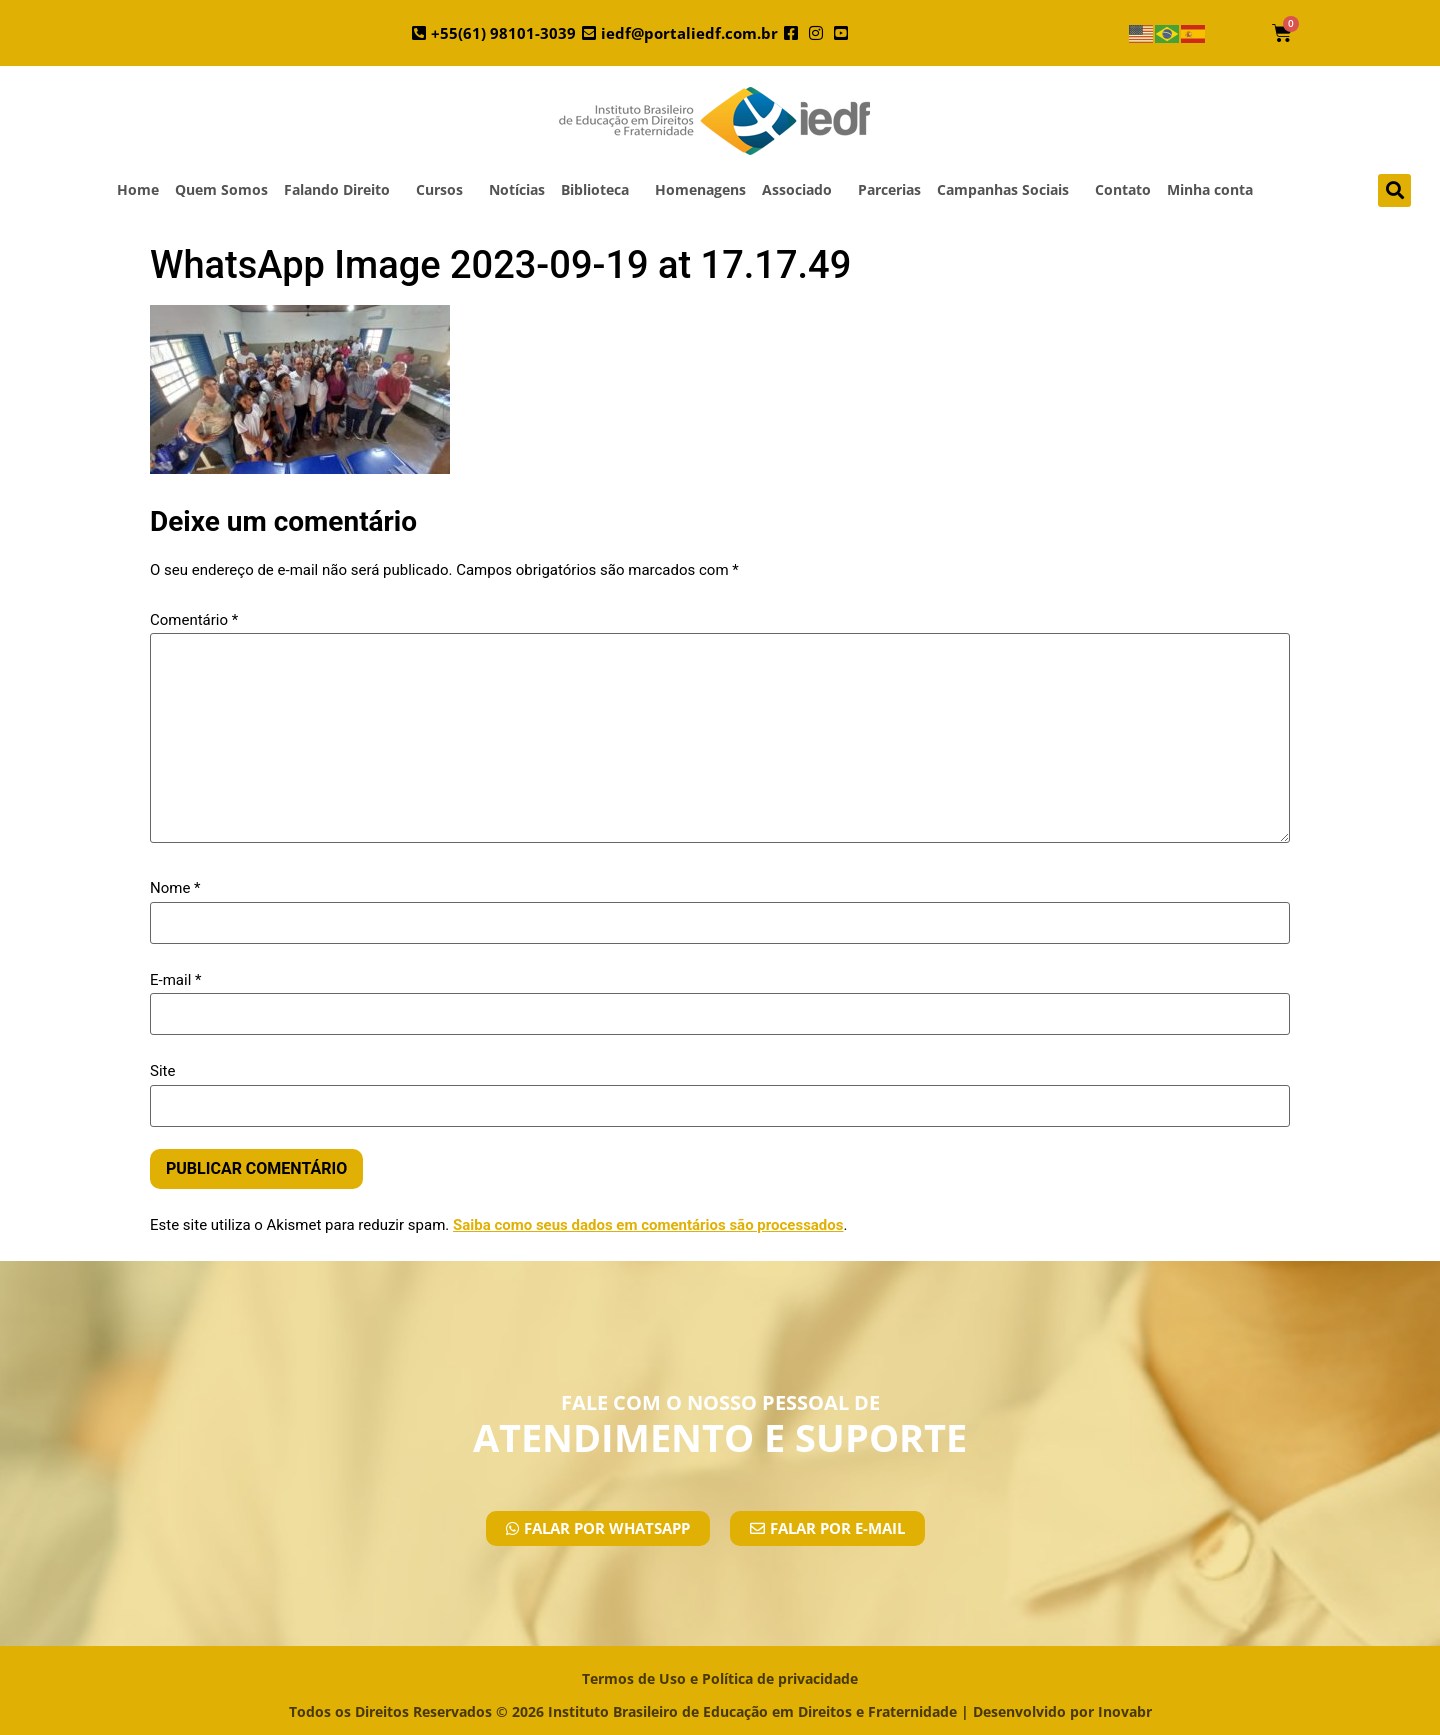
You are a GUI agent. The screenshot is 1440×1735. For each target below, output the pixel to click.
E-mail (175, 980)
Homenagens (700, 189)
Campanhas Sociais (1008, 190)
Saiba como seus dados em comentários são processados (648, 1225)
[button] (1394, 190)
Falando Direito (342, 190)
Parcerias (889, 189)
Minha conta (1210, 189)
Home (138, 189)
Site (162, 1071)
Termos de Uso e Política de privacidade (720, 1678)
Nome (175, 888)
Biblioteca (600, 190)
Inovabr (1125, 1711)
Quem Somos (221, 189)
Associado (802, 190)
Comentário (194, 620)
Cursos (444, 190)
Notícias (517, 189)
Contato (1123, 189)
